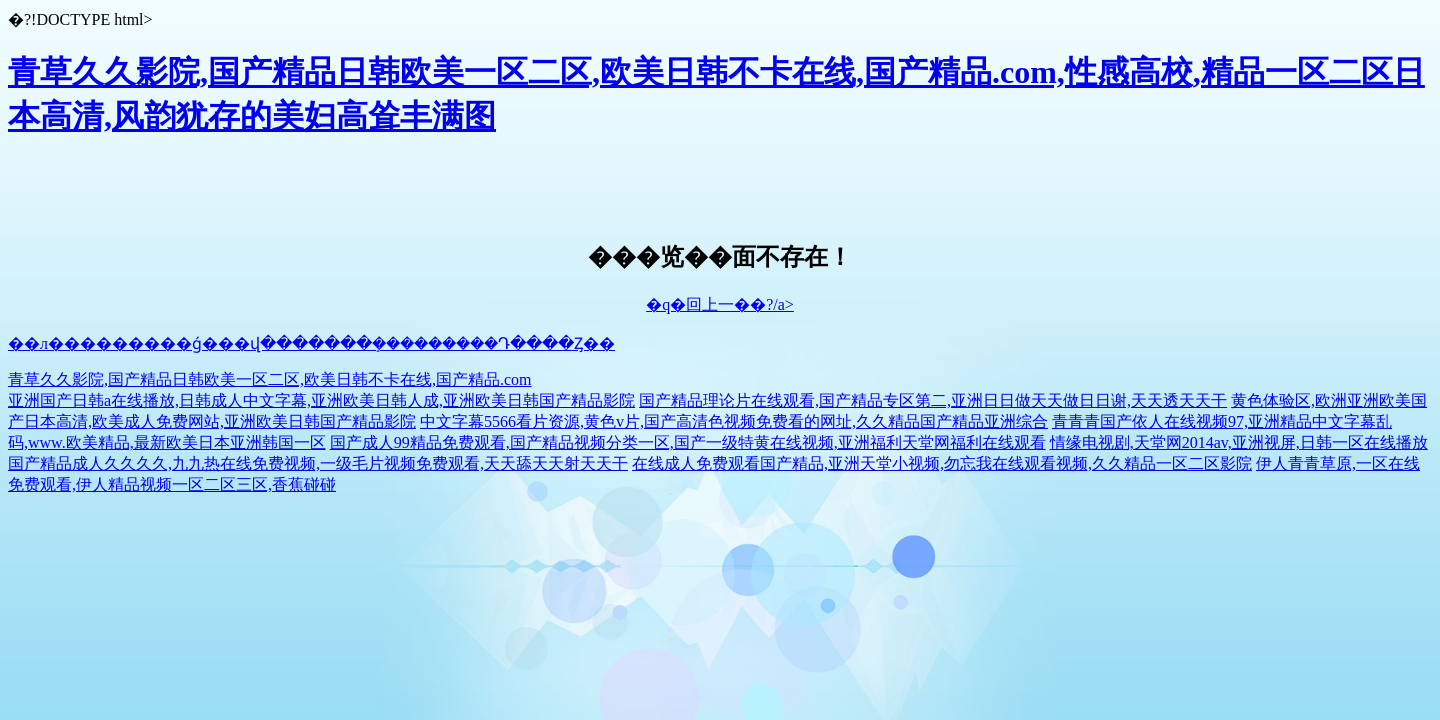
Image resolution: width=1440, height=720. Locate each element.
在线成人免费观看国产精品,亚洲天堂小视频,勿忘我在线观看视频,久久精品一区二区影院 (942, 463)
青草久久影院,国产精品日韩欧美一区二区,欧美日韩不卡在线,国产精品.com (270, 379)
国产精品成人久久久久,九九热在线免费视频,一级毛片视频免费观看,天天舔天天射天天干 (318, 463)
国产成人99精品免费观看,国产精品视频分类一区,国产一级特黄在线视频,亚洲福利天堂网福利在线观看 (688, 442)
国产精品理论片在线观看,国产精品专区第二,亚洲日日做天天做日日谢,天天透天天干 (933, 400)
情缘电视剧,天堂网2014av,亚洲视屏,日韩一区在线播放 (1239, 442)
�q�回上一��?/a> (720, 304)
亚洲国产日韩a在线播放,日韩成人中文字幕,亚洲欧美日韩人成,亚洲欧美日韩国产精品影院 (321, 400)
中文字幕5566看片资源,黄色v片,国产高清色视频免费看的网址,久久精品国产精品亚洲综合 (734, 421)
